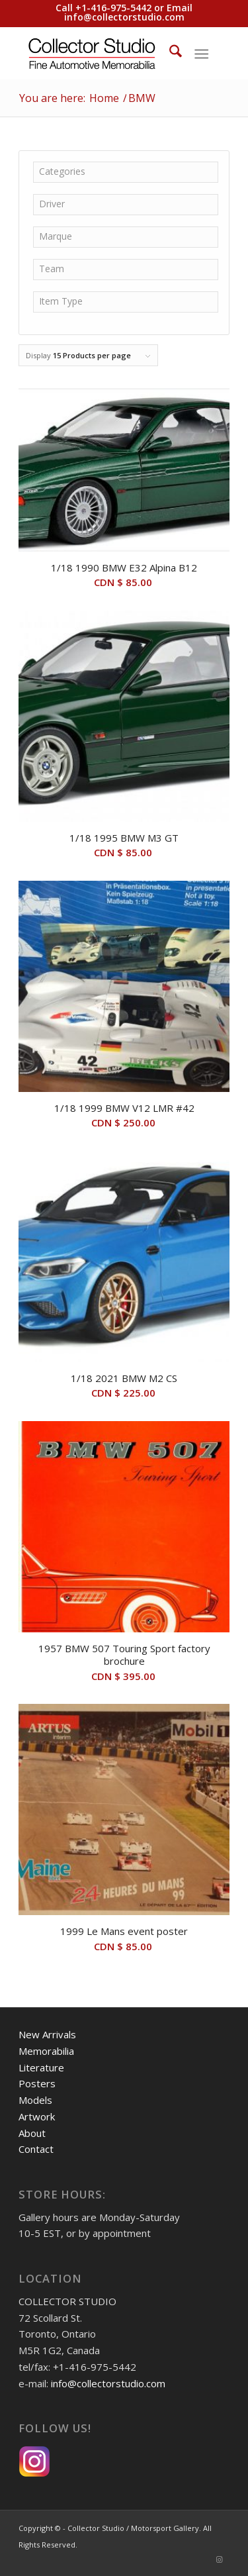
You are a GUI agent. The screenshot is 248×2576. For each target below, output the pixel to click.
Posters (37, 2083)
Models (35, 2099)
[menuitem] (169, 52)
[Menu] (201, 53)
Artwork (37, 2116)
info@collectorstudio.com (124, 17)
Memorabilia (46, 2050)
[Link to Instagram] (219, 2559)
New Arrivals (47, 2034)
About (32, 2133)
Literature (41, 2067)
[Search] (169, 52)
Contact (36, 2148)
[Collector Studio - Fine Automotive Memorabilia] (103, 52)
